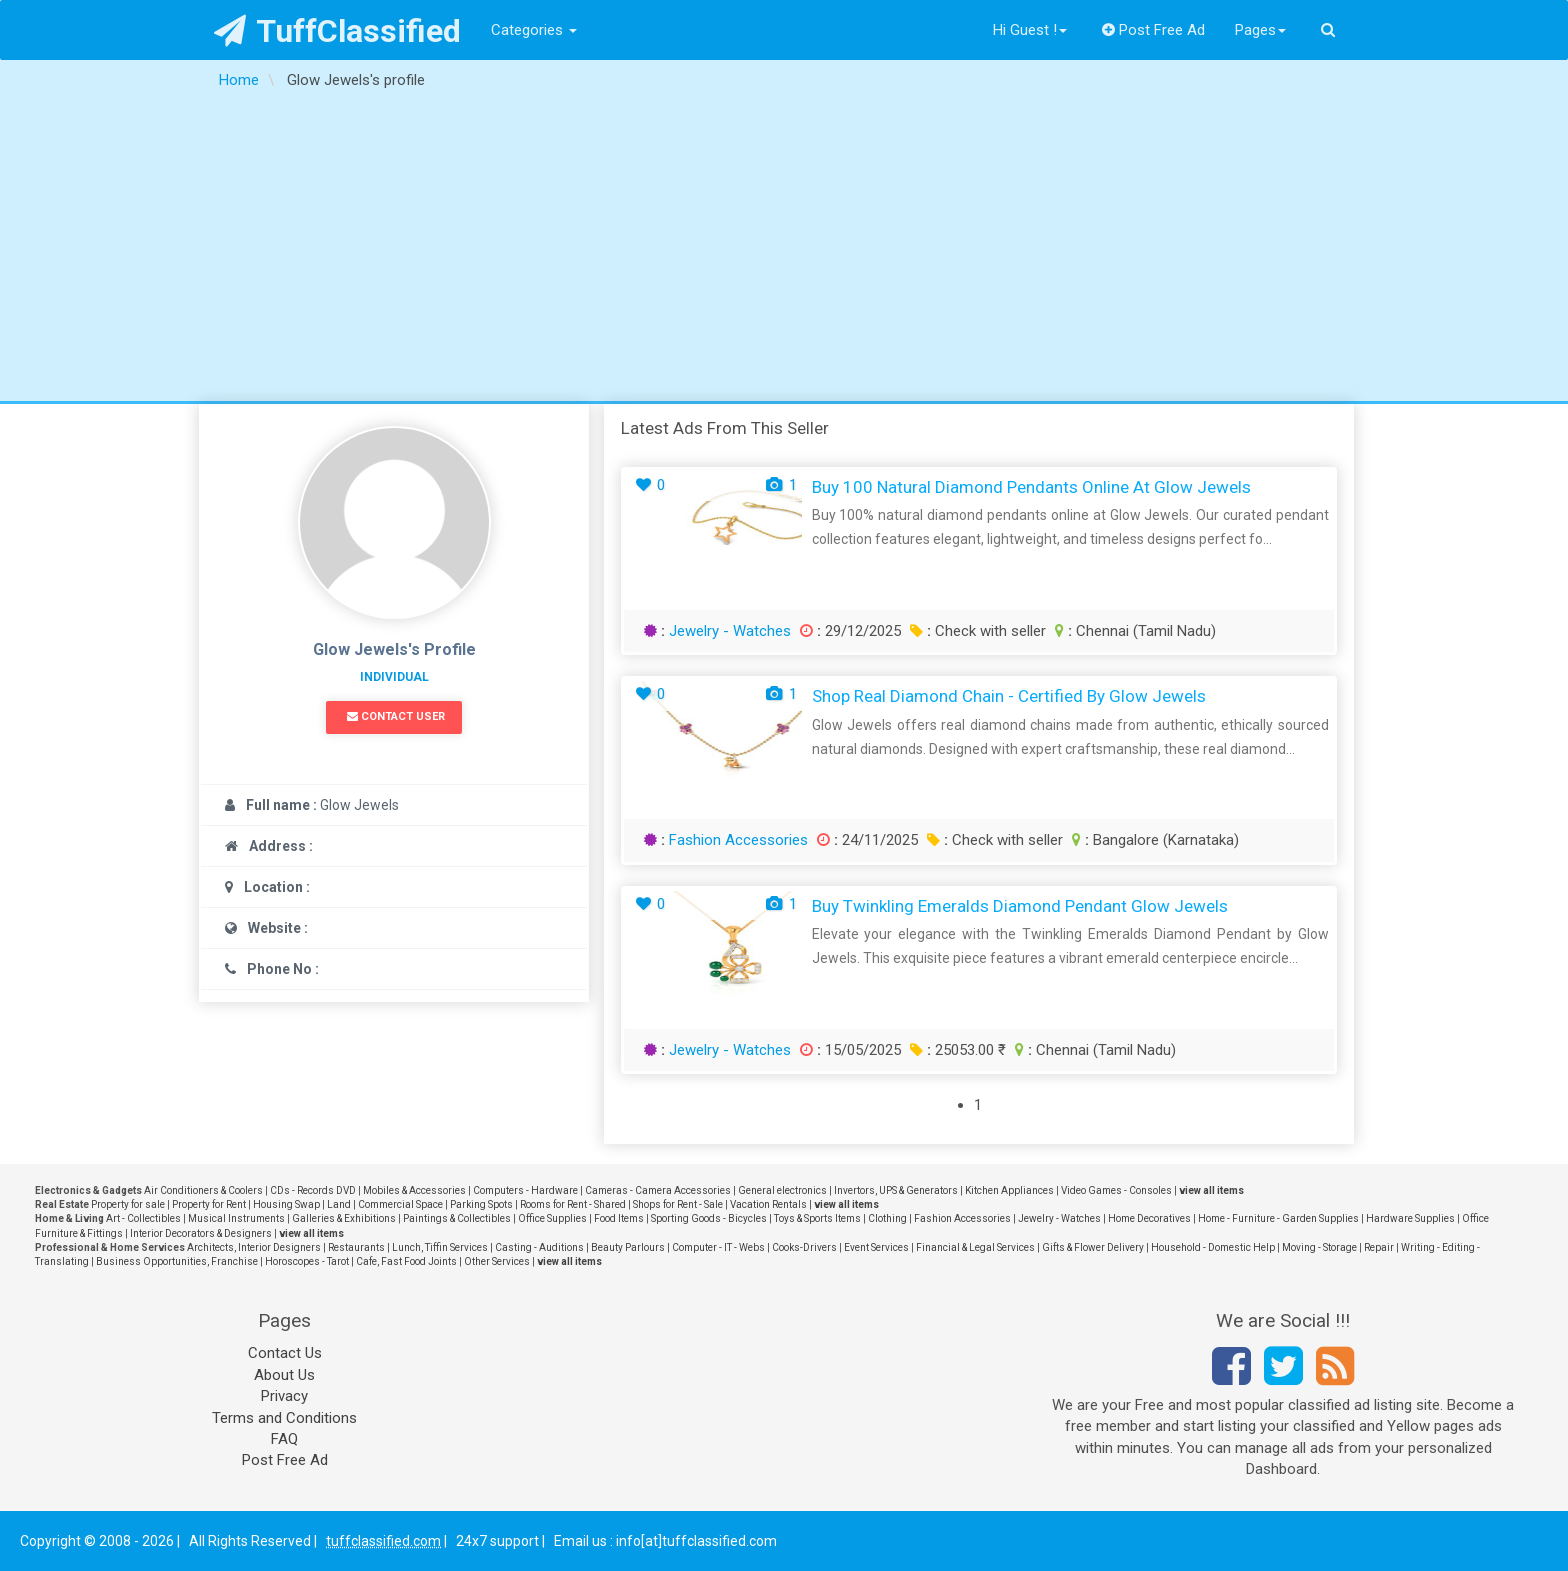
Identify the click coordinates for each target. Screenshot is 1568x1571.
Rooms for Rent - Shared (573, 1204)
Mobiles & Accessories (414, 1190)
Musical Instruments (236, 1218)
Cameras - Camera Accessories (658, 1190)
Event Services (876, 1247)
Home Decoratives (1149, 1218)
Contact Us (285, 1353)
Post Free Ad (1154, 30)
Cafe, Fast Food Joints (406, 1261)
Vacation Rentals (768, 1204)
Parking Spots (481, 1204)
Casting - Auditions (539, 1247)
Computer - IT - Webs (718, 1247)
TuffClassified (337, 31)
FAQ (284, 1439)
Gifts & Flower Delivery (1093, 1247)
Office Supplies (552, 1218)
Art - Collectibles (143, 1218)
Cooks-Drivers (804, 1247)
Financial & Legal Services (975, 1247)
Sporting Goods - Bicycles (709, 1218)
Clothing (887, 1218)
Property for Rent (209, 1204)
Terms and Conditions (284, 1418)
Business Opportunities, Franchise (177, 1261)
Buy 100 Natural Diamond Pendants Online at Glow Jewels (1031, 487)
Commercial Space (400, 1204)
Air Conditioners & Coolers (203, 1190)
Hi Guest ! (1030, 30)
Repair (1379, 1247)
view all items (1211, 1190)
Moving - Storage (1319, 1247)
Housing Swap (286, 1204)
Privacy (284, 1396)
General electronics (782, 1190)
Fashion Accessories (738, 840)
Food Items (619, 1218)
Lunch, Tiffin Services (440, 1247)
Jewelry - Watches (730, 631)
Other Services (497, 1261)
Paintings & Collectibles (457, 1218)
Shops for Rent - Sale (678, 1204)
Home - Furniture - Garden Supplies (1278, 1218)
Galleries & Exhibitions (344, 1218)
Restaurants (356, 1247)
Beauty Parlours (628, 1247)
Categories (534, 30)
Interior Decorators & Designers (201, 1233)
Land (339, 1204)
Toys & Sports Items (817, 1218)
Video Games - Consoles (1116, 1190)
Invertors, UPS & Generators (896, 1190)
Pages (1260, 30)
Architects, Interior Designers (254, 1247)
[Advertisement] (784, 251)
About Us (284, 1375)
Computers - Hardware (525, 1190)
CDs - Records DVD (313, 1190)
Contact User (396, 716)
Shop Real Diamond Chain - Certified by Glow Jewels (1009, 696)
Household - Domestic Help (1213, 1247)
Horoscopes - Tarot (307, 1261)
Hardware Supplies (1410, 1218)
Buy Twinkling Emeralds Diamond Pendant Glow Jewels (1020, 906)
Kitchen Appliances (1009, 1190)
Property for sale (128, 1204)
